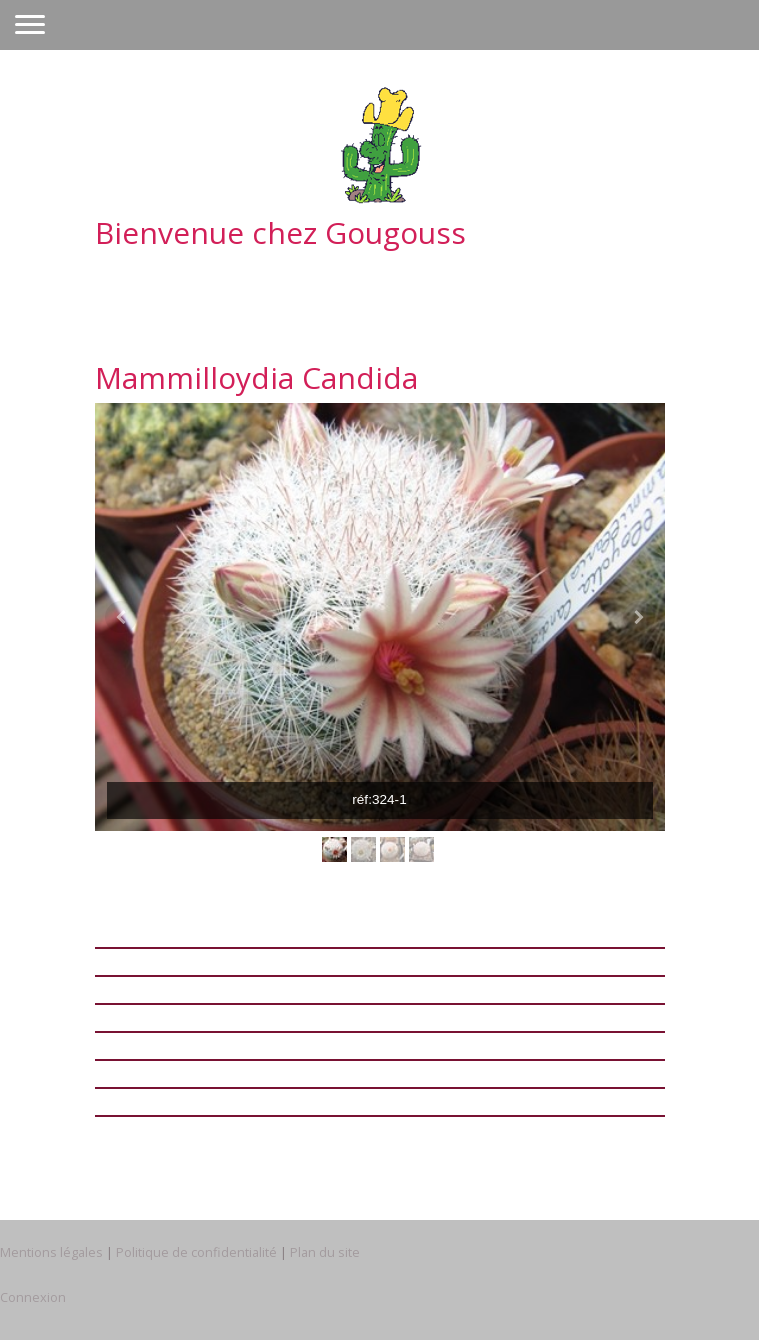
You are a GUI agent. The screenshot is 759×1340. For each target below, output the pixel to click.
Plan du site (325, 1252)
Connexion (33, 1297)
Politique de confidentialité (196, 1252)
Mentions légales (51, 1252)
